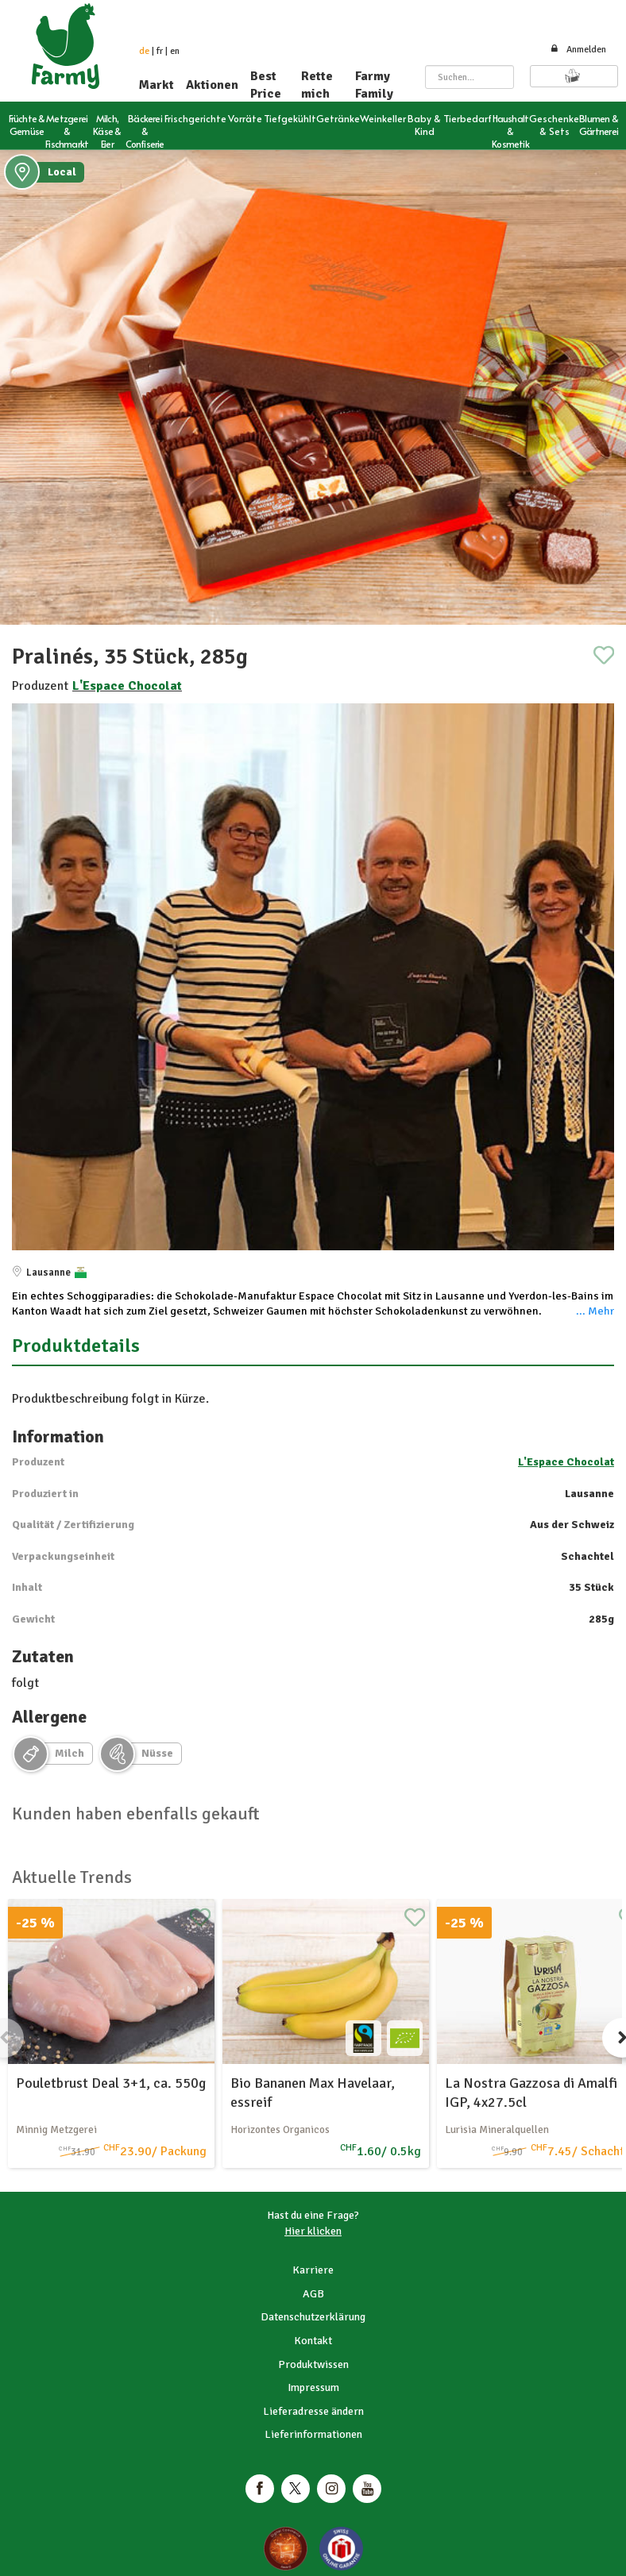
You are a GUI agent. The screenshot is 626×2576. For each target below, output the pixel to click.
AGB (313, 2294)
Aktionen (212, 85)
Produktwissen (313, 2364)
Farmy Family (374, 85)
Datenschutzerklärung (313, 2317)
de (144, 51)
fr (159, 51)
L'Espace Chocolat (127, 686)
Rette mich (317, 85)
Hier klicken (313, 2231)
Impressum (313, 2387)
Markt (156, 85)
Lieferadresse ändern (313, 2411)
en (175, 51)
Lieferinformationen (313, 2434)
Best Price (265, 85)
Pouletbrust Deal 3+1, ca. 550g (111, 2083)
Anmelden (578, 50)
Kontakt (313, 2340)
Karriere (313, 2270)
